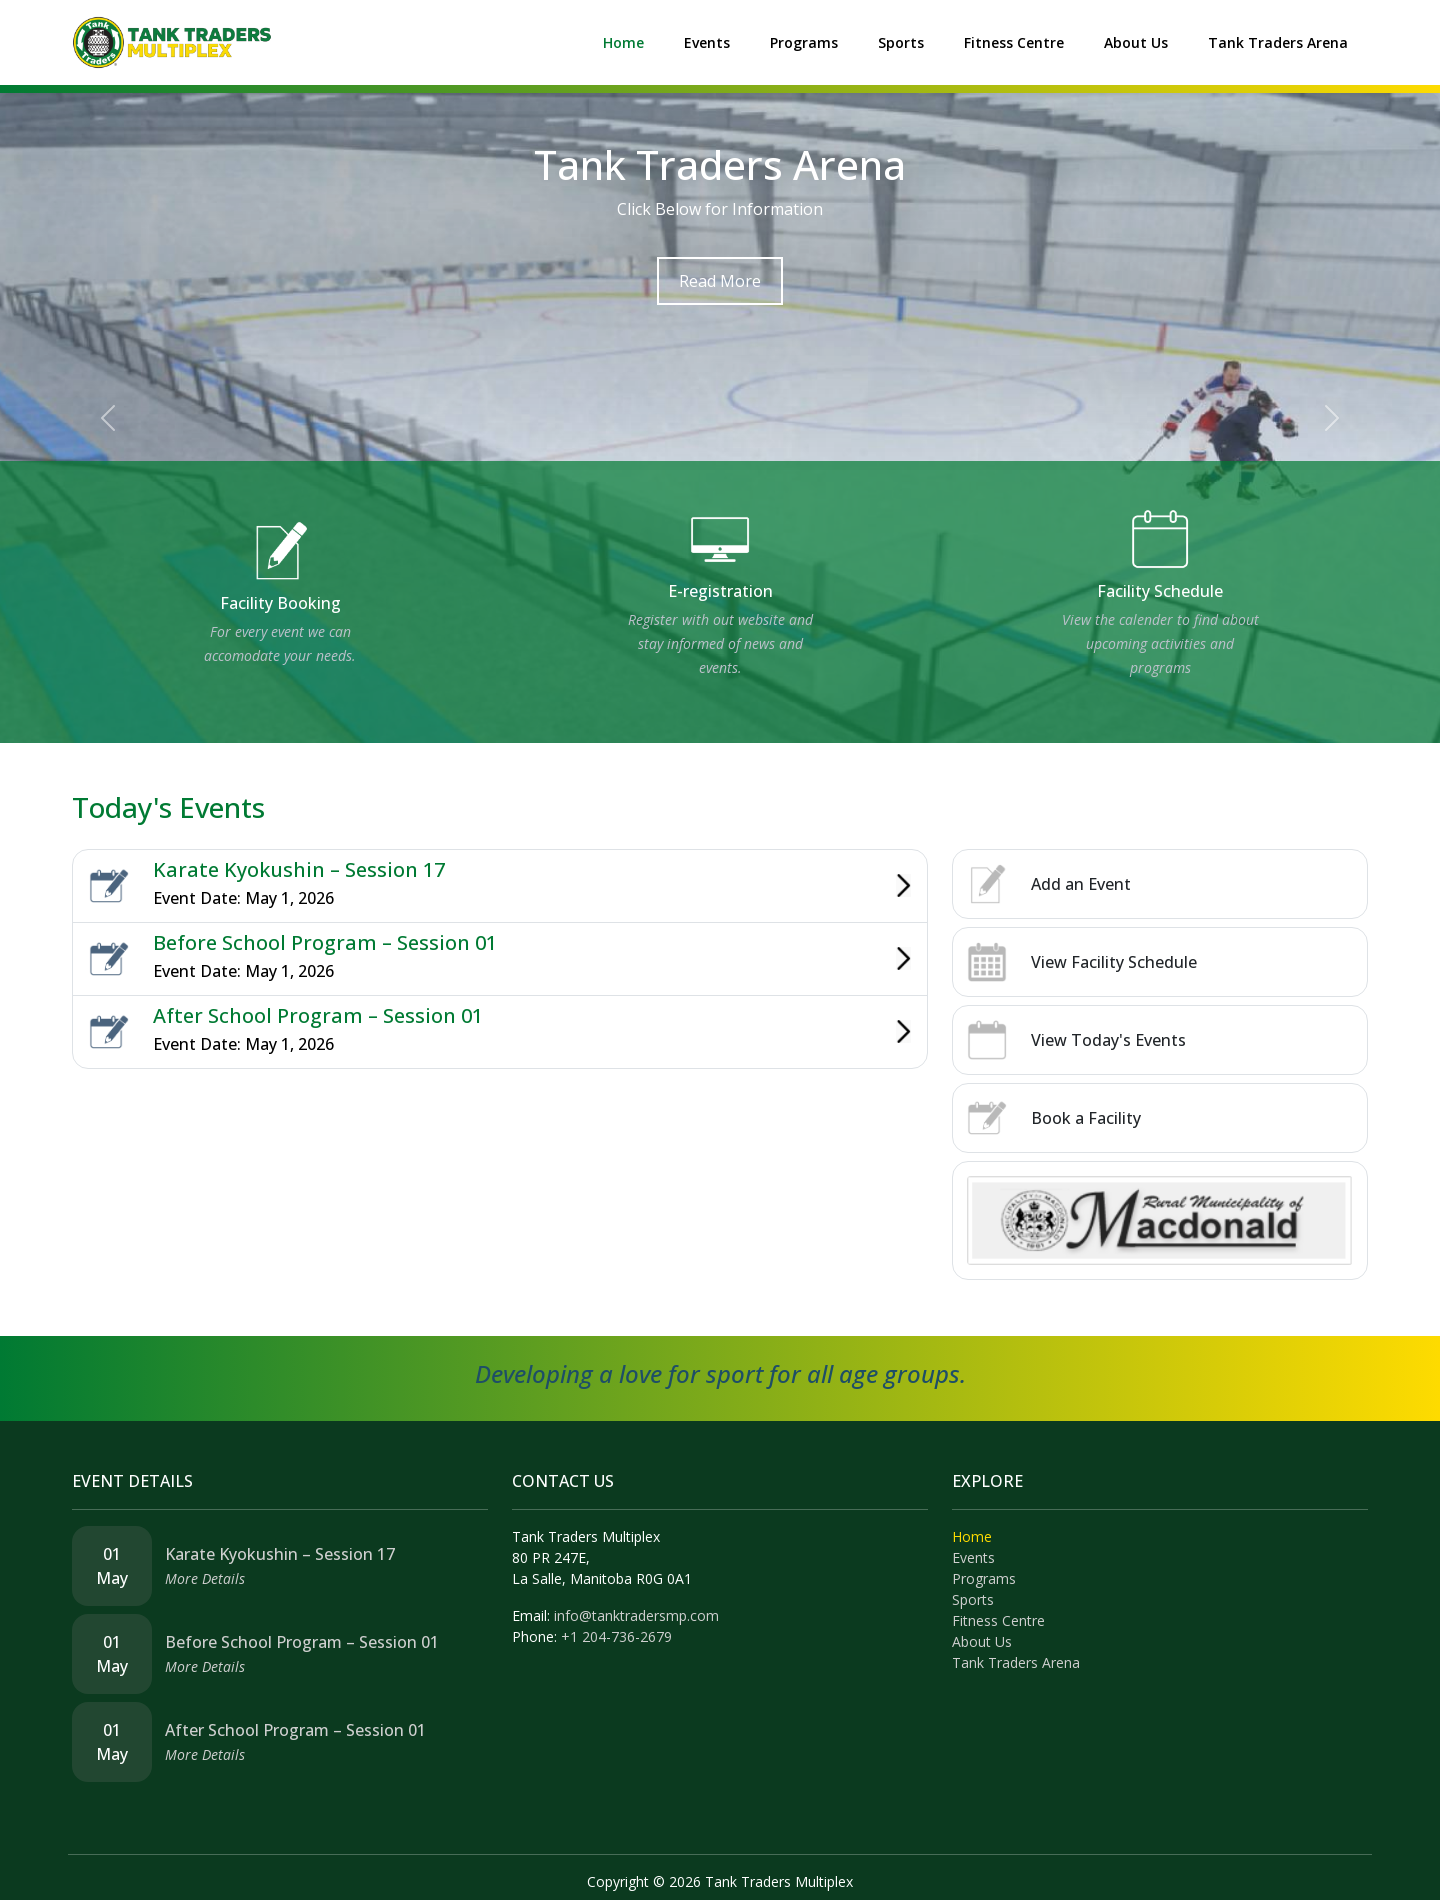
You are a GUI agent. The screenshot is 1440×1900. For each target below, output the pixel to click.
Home (623, 42)
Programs (804, 42)
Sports (901, 42)
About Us (1136, 42)
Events (707, 42)
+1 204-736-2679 (616, 1636)
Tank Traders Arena (1278, 42)
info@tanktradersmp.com (636, 1615)
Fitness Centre (1014, 42)
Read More (720, 281)
